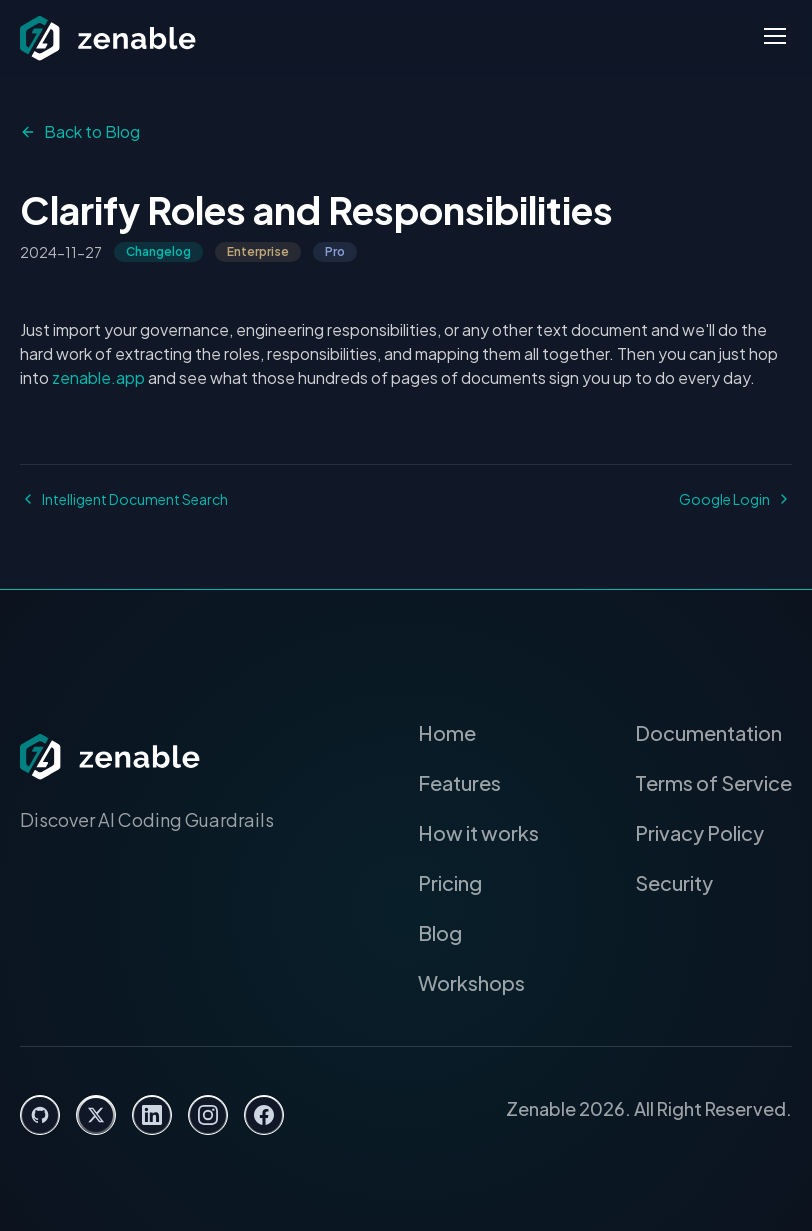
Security (679, 883)
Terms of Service (717, 783)
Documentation (710, 733)
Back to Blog (77, 131)
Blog (454, 933)
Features (473, 783)
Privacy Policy (705, 833)
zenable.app (63, 377)
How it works (490, 833)
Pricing (464, 883)
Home (460, 733)
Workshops (484, 983)
